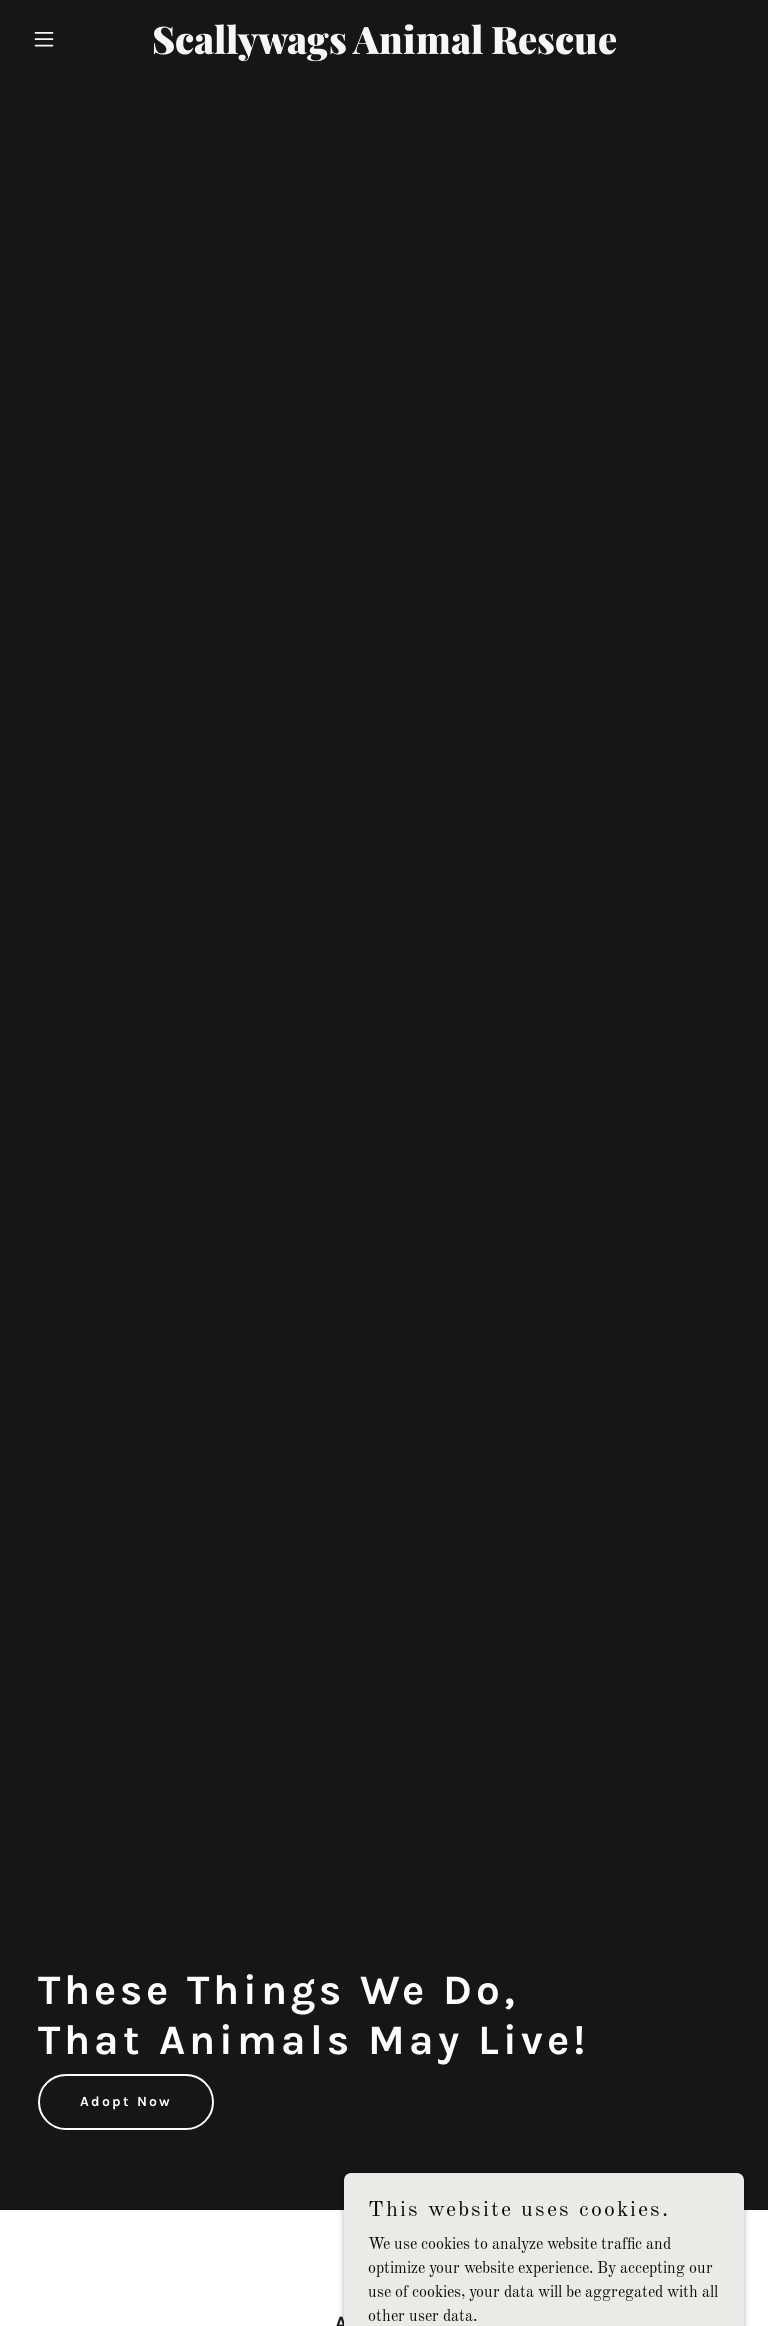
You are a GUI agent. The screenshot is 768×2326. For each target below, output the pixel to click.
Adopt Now (126, 2101)
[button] (78, 39)
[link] (384, 50)
